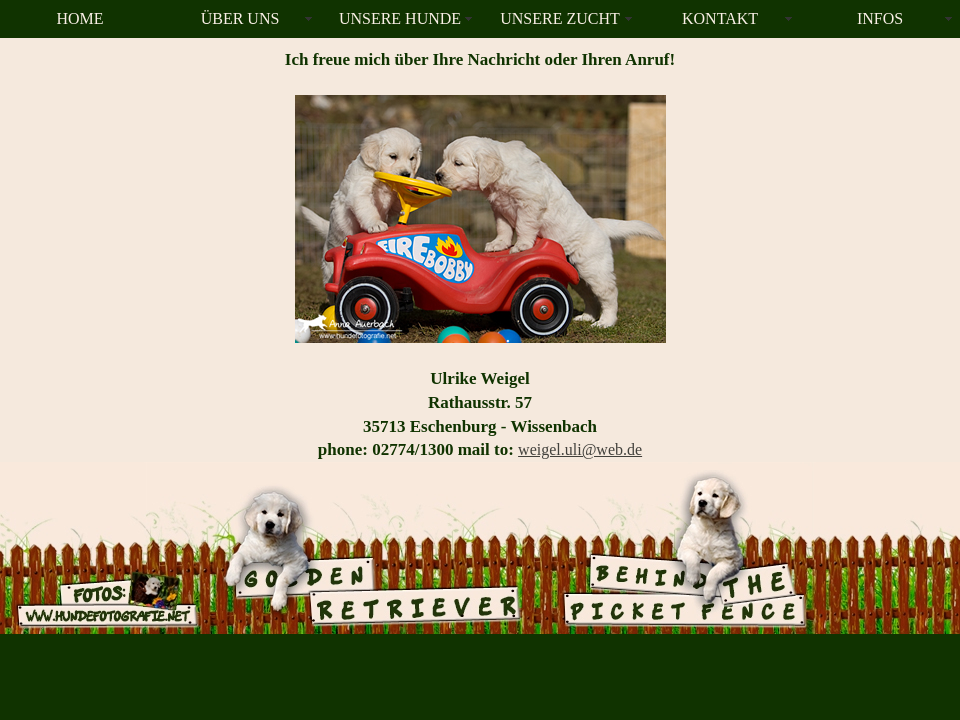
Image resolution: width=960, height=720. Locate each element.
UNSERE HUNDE (400, 18)
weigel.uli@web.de (580, 449)
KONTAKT (720, 18)
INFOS (880, 18)
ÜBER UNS (240, 18)
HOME (79, 18)
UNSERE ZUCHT (560, 18)
